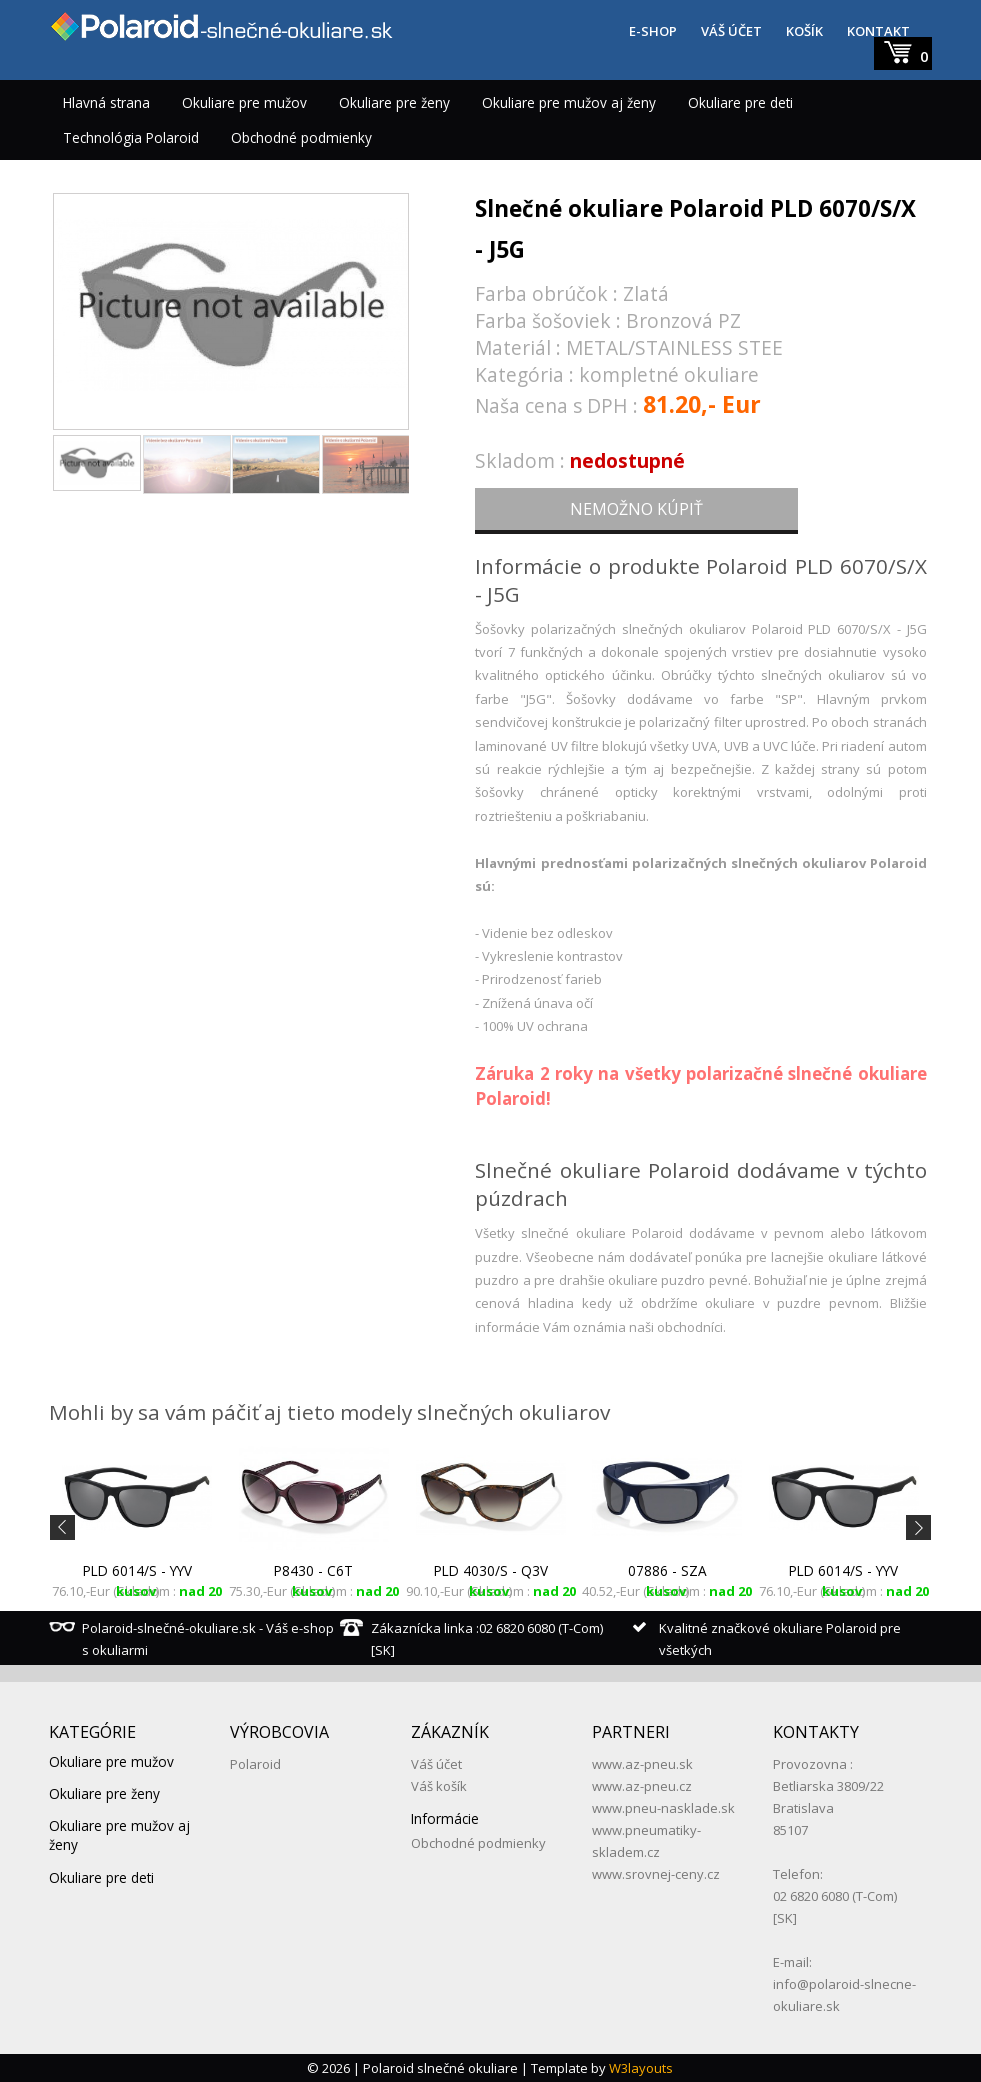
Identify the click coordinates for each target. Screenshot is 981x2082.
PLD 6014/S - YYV (137, 1570)
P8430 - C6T (313, 1570)
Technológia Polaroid (131, 137)
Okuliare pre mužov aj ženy (569, 102)
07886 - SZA (667, 1570)
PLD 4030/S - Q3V (491, 1570)
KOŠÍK (804, 31)
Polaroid (255, 1764)
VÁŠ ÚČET (731, 31)
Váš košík (439, 1786)
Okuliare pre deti (740, 102)
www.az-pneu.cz (642, 1786)
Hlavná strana (106, 102)
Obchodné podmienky (301, 137)
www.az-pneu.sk (642, 1764)
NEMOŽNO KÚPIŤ (636, 509)
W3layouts (641, 2068)
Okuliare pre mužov (244, 102)
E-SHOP (653, 31)
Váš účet (436, 1764)
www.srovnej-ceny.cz (656, 1874)
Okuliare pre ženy (394, 102)
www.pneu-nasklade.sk (663, 1808)
